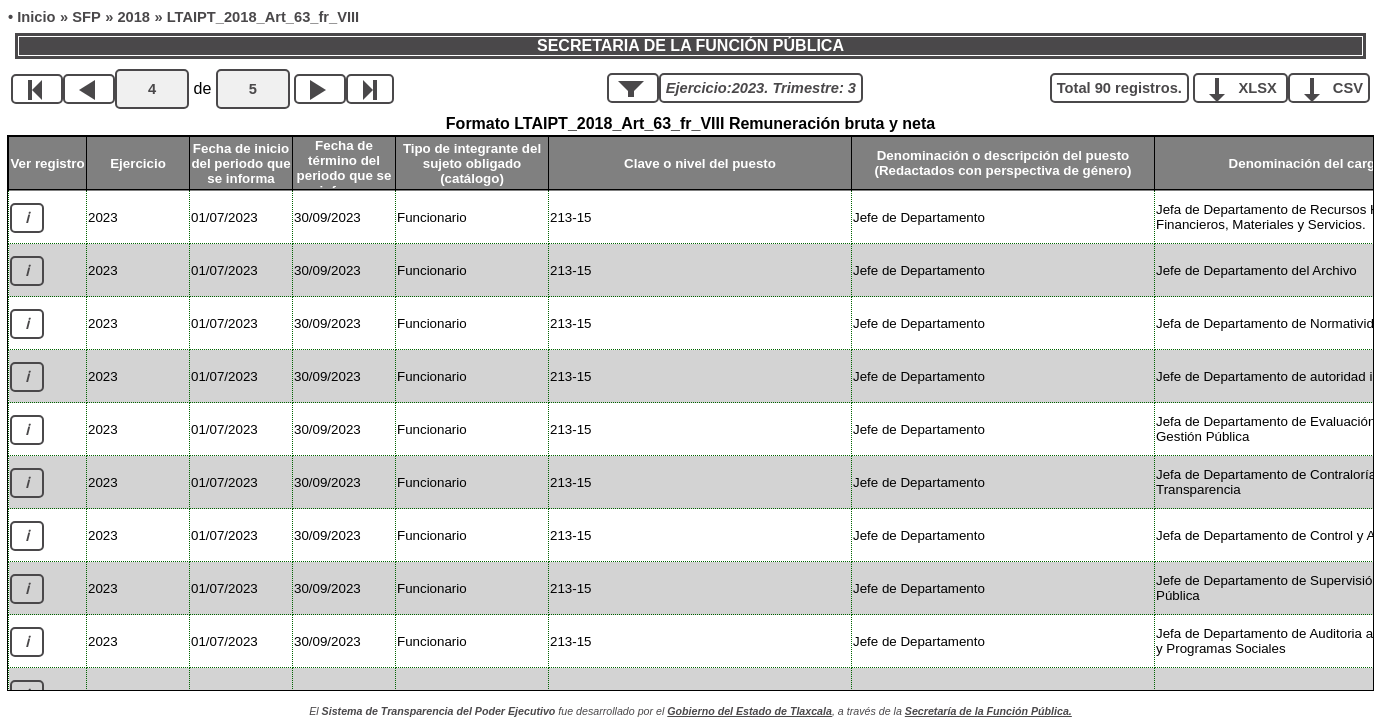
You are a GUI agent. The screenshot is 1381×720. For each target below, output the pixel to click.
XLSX (1247, 87)
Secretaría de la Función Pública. (988, 711)
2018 (133, 17)
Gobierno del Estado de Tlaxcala (749, 711)
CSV (1336, 87)
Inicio (36, 17)
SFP (86, 17)
